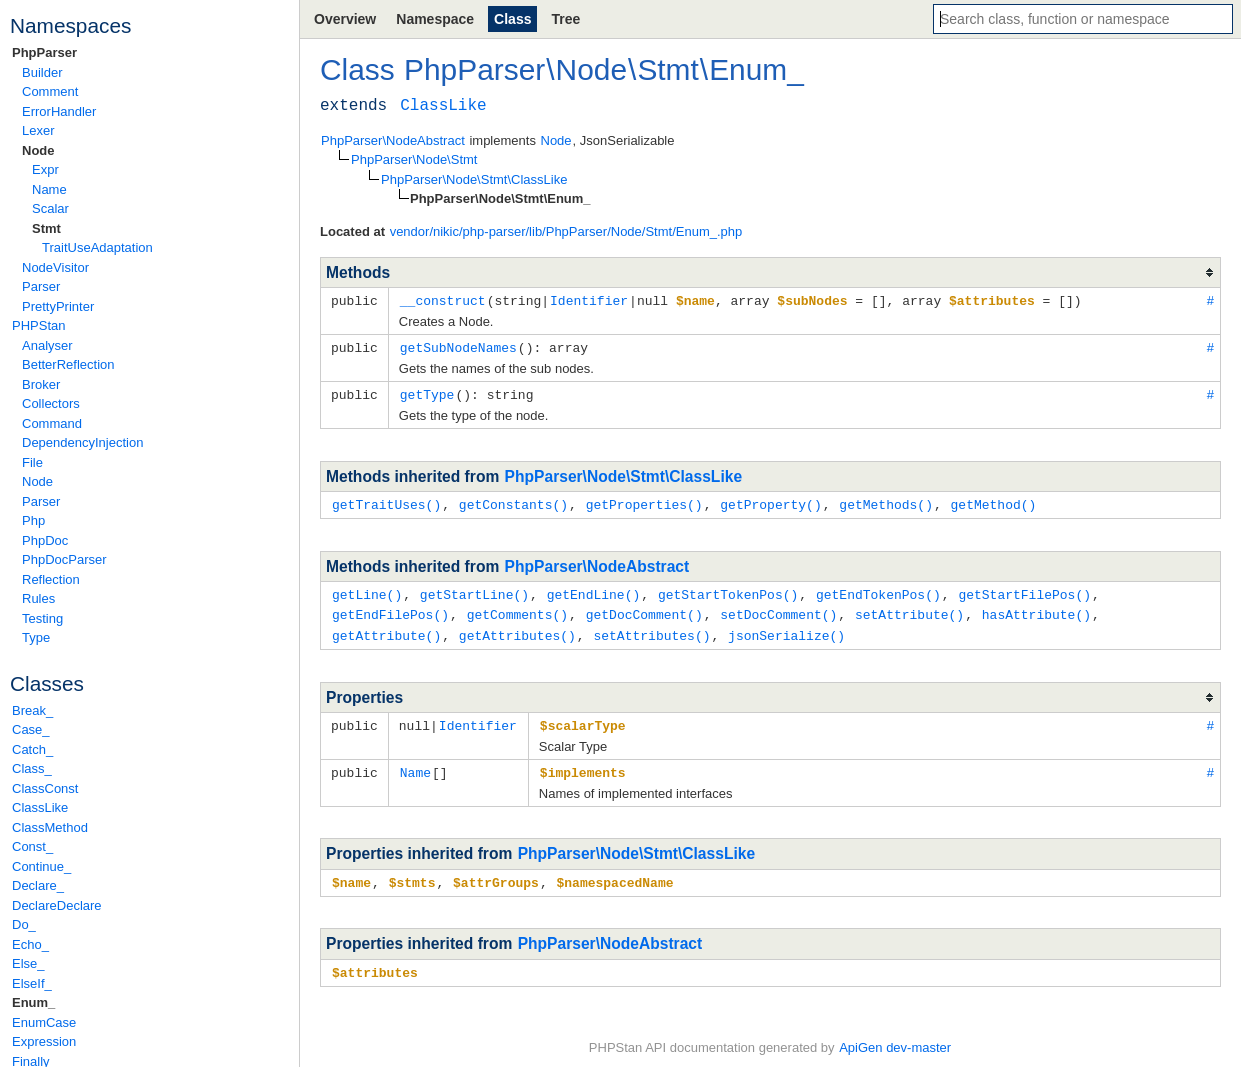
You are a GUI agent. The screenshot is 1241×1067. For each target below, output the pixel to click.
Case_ (31, 729)
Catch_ (32, 749)
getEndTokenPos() (878, 590)
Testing (42, 618)
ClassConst (45, 788)
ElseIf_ (32, 983)
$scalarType (583, 718)
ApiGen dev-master (895, 1037)
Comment (50, 91)
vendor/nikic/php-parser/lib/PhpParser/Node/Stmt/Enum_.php (566, 231)
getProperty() (770, 501)
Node (38, 150)
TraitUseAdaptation (97, 247)
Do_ (24, 924)
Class (512, 19)
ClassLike (40, 807)
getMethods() (886, 501)
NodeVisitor (55, 267)
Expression (44, 1041)
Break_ (32, 710)
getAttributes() (517, 629)
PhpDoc (45, 540)
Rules (38, 598)
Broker (41, 384)
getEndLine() (594, 590)
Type (36, 637)
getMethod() (993, 501)
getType (427, 392)
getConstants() (513, 501)
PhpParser (44, 52)
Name (49, 189)
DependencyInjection (82, 442)
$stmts (412, 873)
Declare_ (38, 885)
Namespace (435, 19)
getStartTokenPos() (728, 590)
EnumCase (44, 1022)
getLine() (367, 590)
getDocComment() (644, 609)
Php (33, 520)
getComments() (517, 609)
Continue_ (41, 866)
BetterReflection (68, 364)
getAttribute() (386, 629)
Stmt (46, 228)
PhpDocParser (64, 559)
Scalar (50, 208)
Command (52, 423)
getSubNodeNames (458, 346)
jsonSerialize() (786, 629)
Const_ (32, 846)
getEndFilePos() (390, 609)
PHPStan (38, 325)
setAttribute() (909, 609)
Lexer (38, 130)
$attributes (375, 962)
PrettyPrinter (58, 306)
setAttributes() (651, 629)
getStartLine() (474, 590)
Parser (41, 286)
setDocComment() (778, 609)
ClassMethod (50, 827)
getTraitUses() (386, 501)
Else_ (28, 963)
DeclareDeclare (57, 905)
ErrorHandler (59, 111)
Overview (345, 19)
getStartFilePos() (1024, 590)
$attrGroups (496, 873)
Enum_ (33, 1002)
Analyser (47, 345)
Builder (42, 72)
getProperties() (644, 501)
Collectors (51, 403)
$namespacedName (614, 873)
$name (351, 873)
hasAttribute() (1036, 609)
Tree (565, 19)
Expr (45, 169)
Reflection (51, 579)
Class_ (32, 768)
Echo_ (30, 944)
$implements (583, 764)
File (32, 462)
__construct (443, 300)
